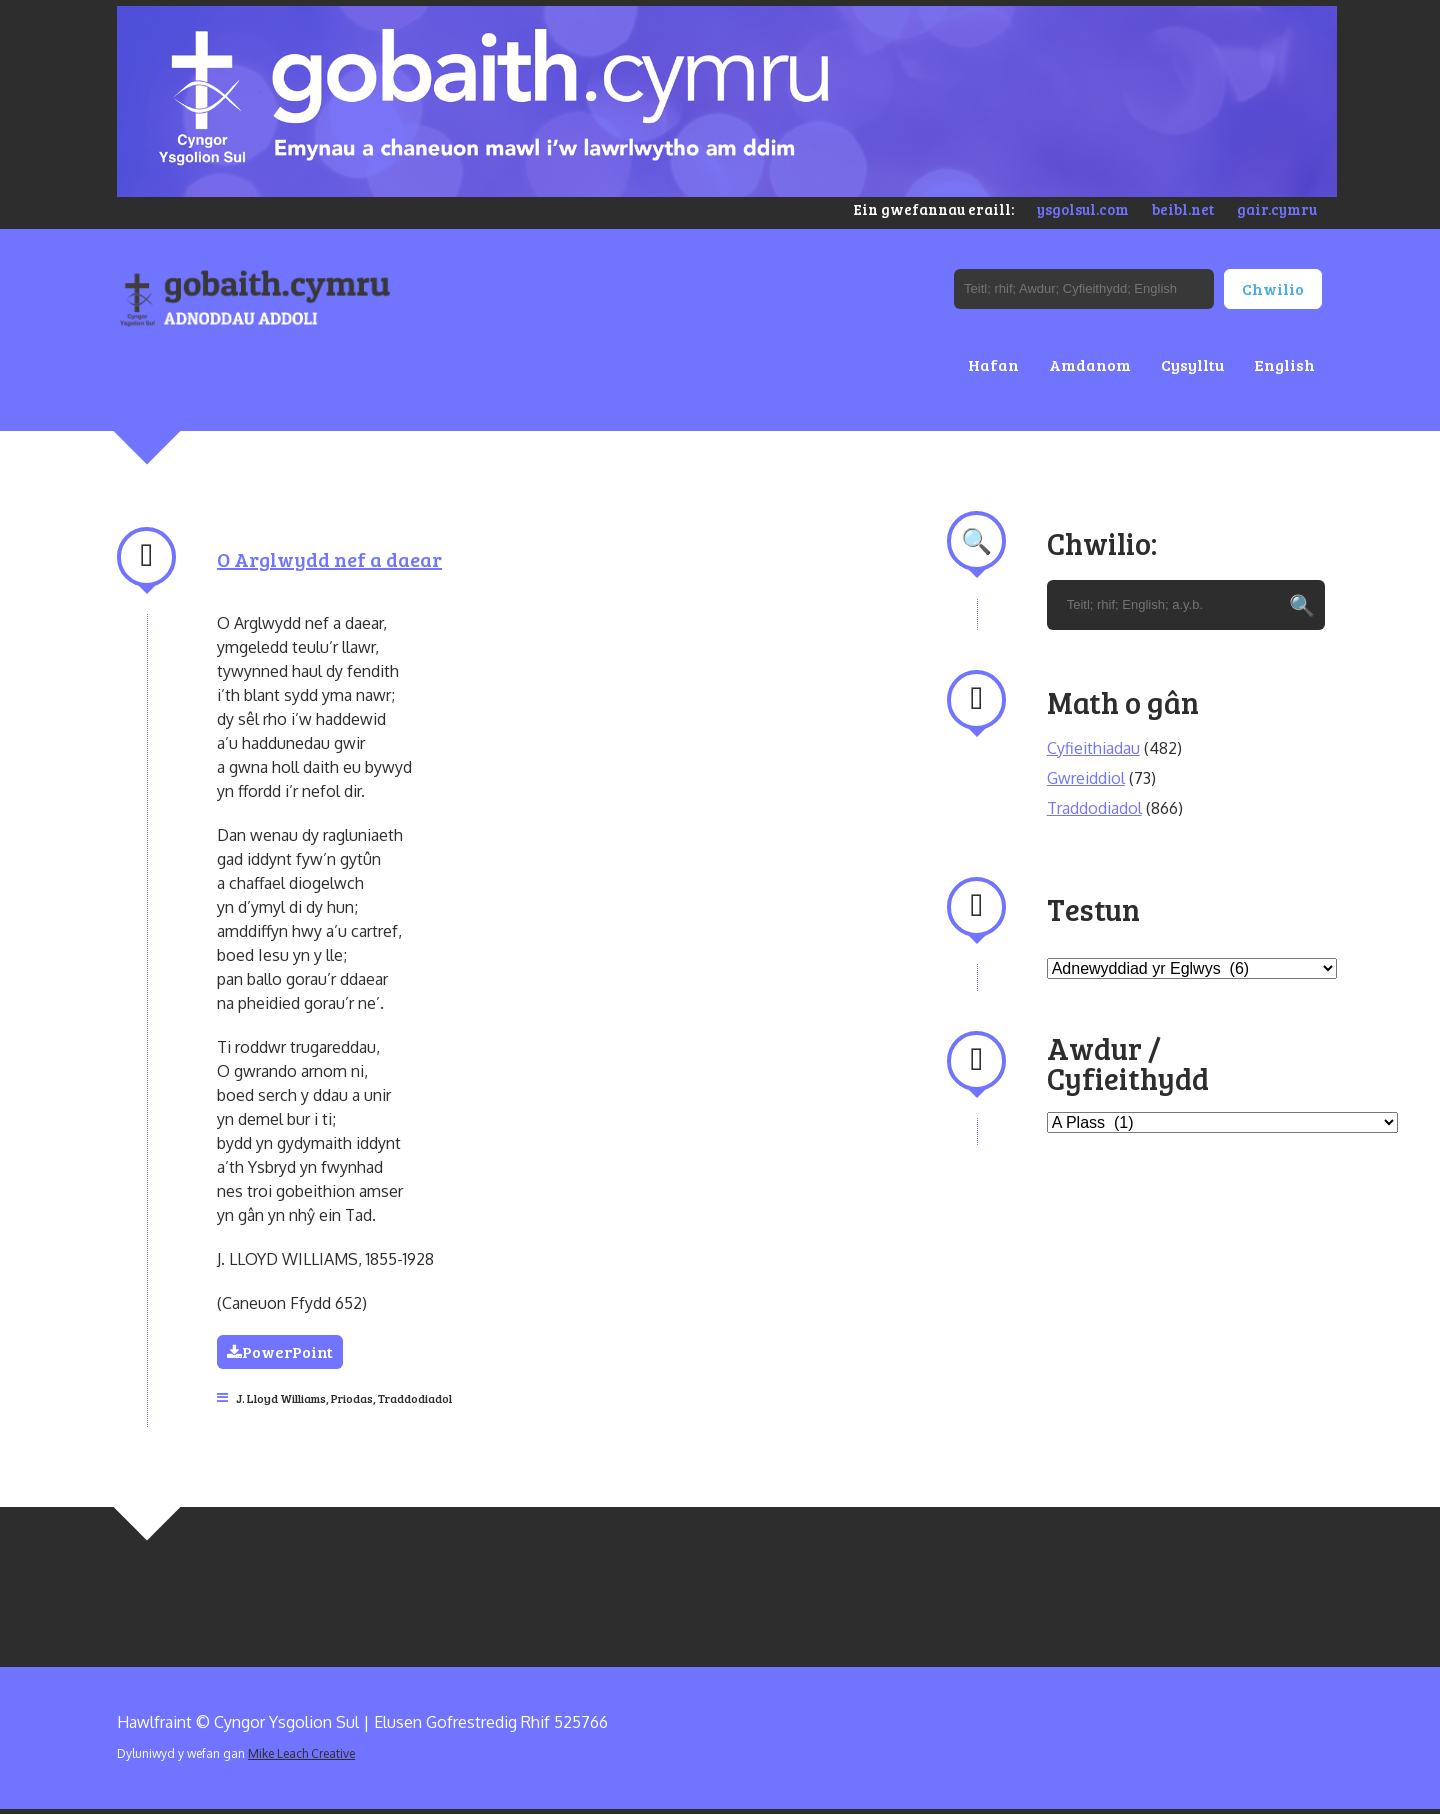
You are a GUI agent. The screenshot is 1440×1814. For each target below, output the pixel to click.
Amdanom (1090, 364)
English (1284, 364)
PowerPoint (280, 1351)
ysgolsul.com (1083, 209)
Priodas (352, 1398)
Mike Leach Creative (301, 1753)
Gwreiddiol (1086, 778)
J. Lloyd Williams (281, 1398)
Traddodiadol (415, 1398)
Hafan (993, 364)
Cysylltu (1192, 364)
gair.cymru (1277, 209)
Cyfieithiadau (1093, 748)
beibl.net (1183, 209)
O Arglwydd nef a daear (329, 559)
